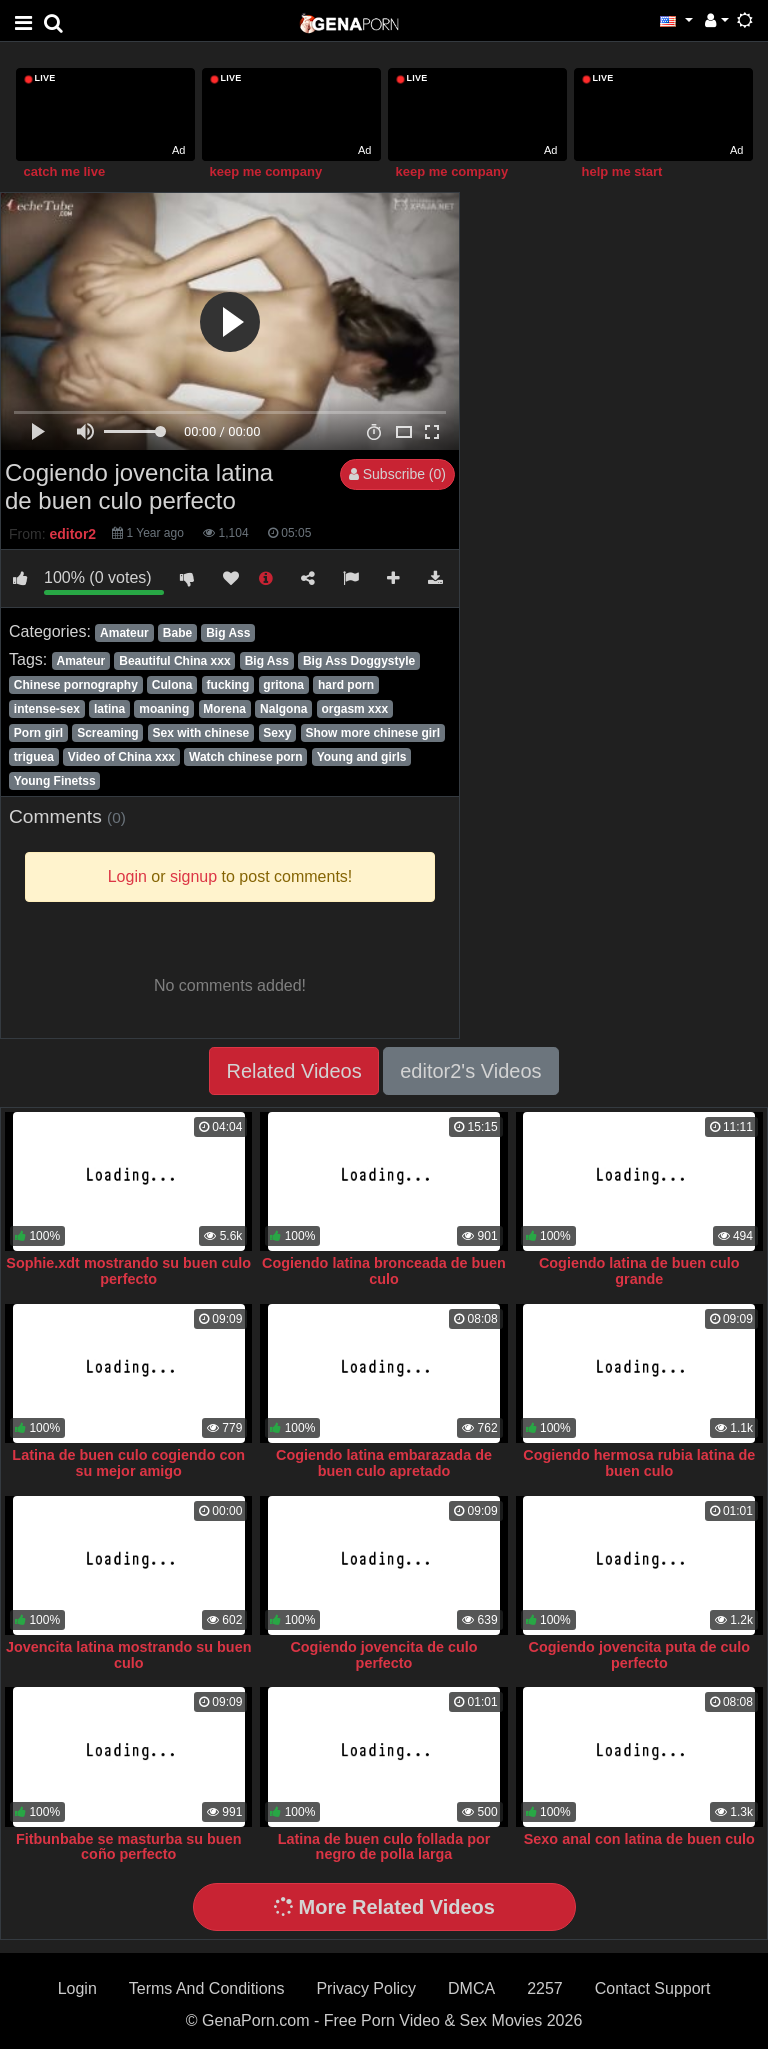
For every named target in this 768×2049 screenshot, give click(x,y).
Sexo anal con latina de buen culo (639, 1839)
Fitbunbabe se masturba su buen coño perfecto (129, 1847)
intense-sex (47, 709)
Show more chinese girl (372, 733)
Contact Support (653, 1988)
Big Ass (228, 633)
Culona (172, 685)
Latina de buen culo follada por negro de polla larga (384, 1847)
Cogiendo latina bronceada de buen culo (384, 1271)
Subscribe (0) (397, 474)
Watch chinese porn (246, 757)
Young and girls (362, 757)
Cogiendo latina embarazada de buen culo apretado (384, 1463)
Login (77, 1988)
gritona (283, 685)
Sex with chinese (201, 733)
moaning (164, 709)
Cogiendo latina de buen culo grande (639, 1271)
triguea (34, 757)
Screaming (107, 733)
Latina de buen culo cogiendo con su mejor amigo (128, 1463)
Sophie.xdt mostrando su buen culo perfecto (128, 1271)
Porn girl (38, 733)
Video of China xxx (121, 757)
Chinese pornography (76, 685)
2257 (545, 1988)
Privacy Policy (366, 1988)
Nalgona (283, 709)
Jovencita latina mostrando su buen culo (129, 1655)
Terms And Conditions (207, 1988)
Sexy (277, 733)
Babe (177, 633)
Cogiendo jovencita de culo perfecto (383, 1655)
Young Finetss (55, 781)
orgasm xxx (354, 709)
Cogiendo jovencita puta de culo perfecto (639, 1655)
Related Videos (293, 1071)
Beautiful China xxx (174, 661)
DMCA (471, 1988)
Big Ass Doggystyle (359, 661)
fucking (228, 685)
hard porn (346, 685)
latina (109, 709)
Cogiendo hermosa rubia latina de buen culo (639, 1463)
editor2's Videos (470, 1071)
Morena (224, 709)
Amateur (124, 633)
